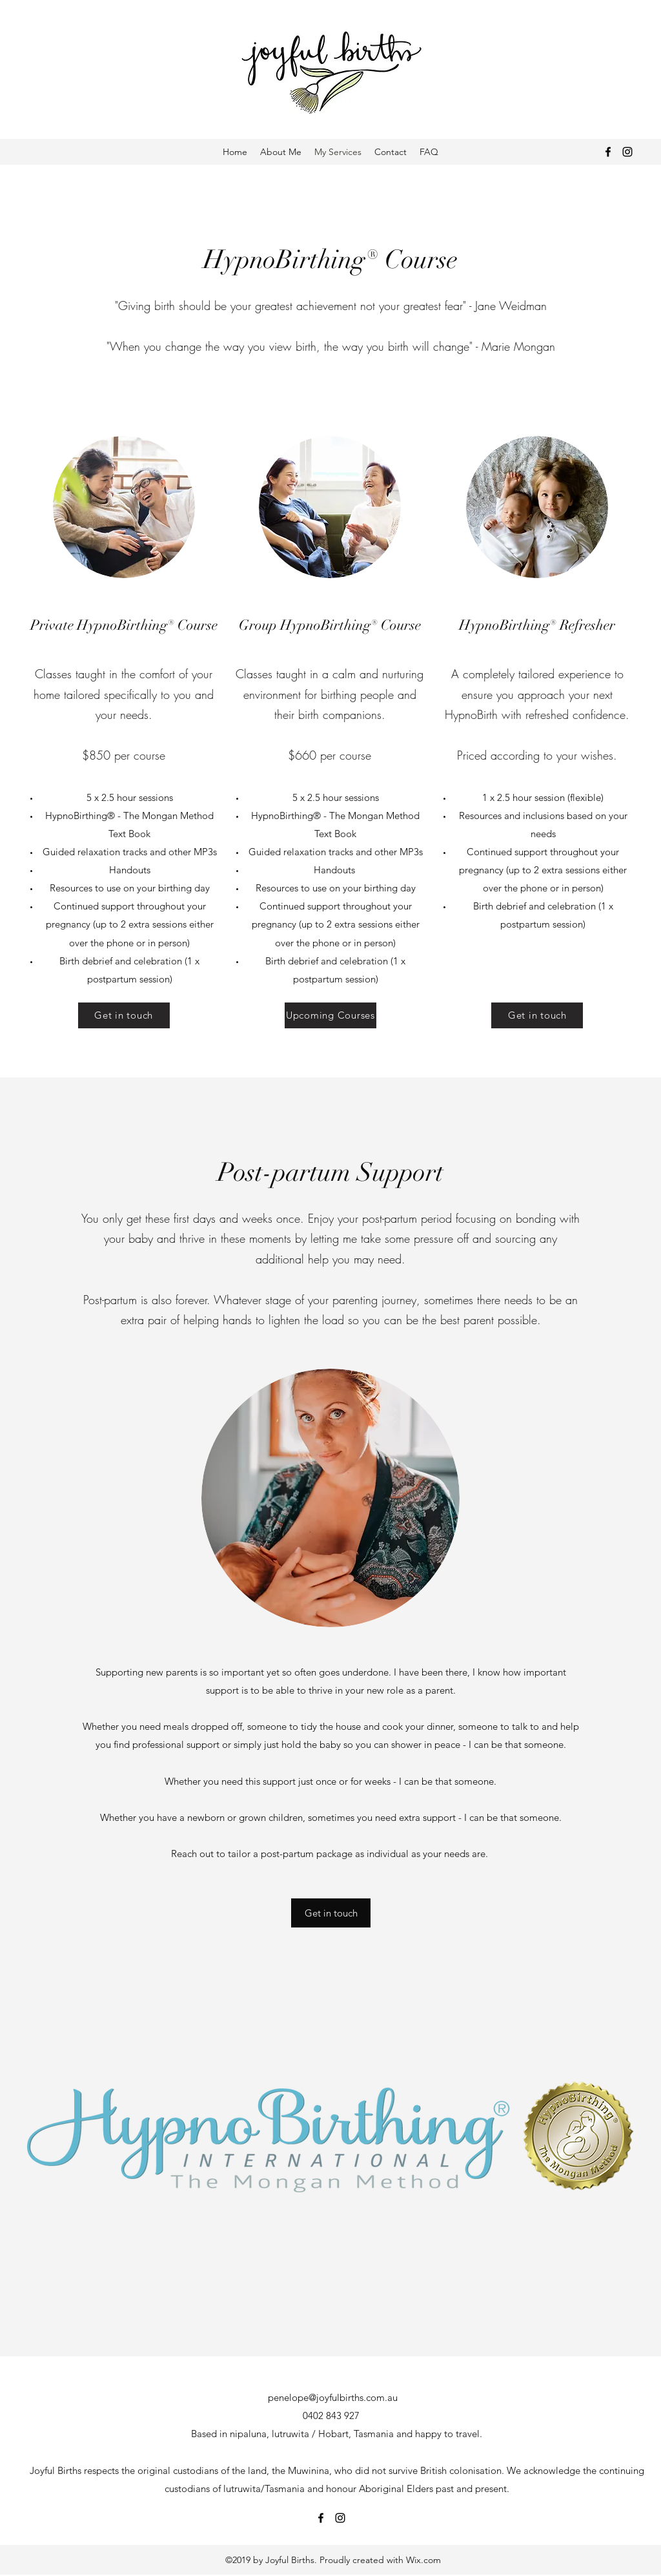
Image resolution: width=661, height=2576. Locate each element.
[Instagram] (627, 151)
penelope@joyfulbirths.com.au (333, 2397)
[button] (331, 1912)
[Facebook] (608, 151)
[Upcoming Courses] (330, 1015)
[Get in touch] (124, 1015)
